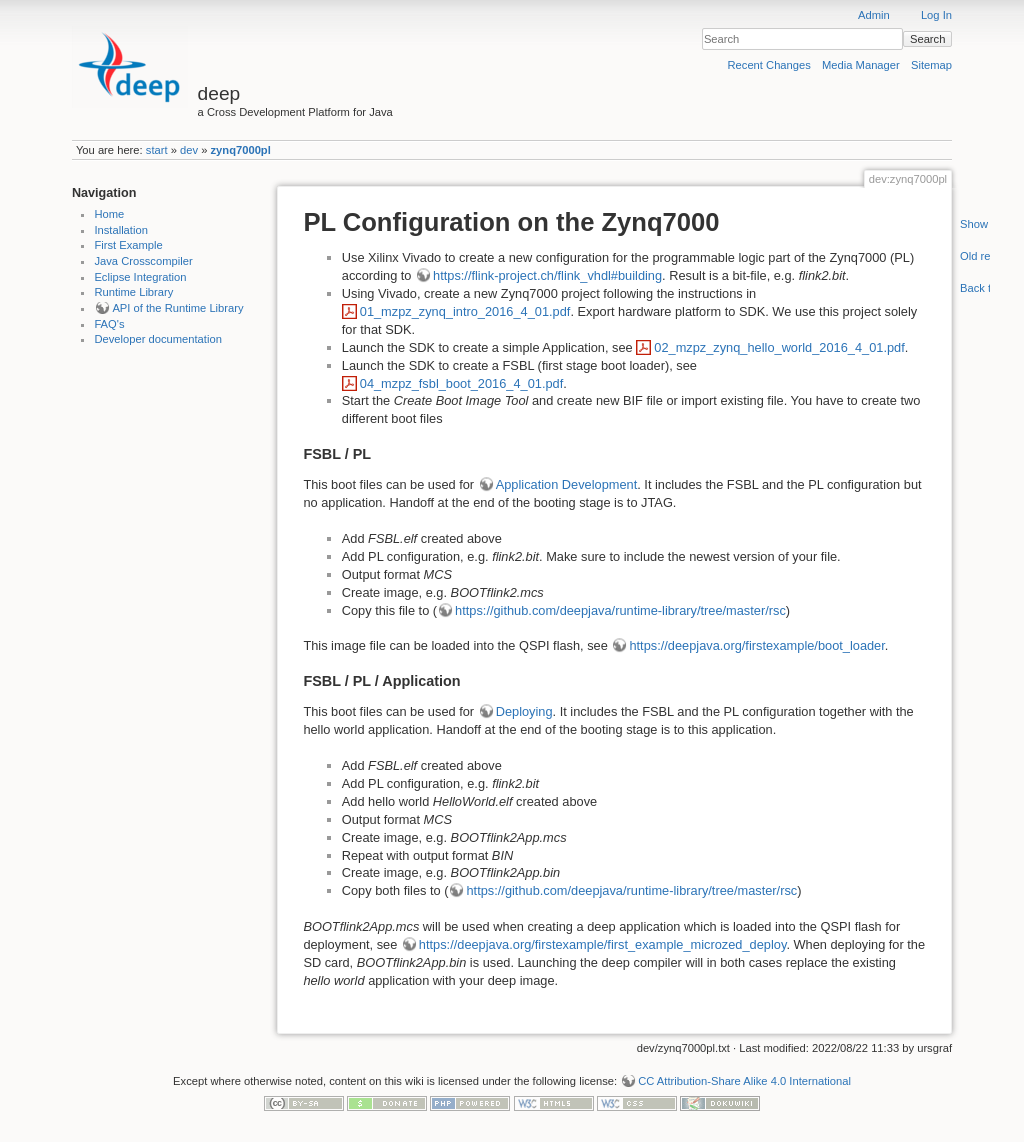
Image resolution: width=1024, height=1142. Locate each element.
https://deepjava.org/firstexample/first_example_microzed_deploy (603, 944)
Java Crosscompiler (143, 261)
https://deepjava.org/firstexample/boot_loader (756, 645)
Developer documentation (158, 339)
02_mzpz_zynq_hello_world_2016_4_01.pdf (779, 347)
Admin (874, 15)
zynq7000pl (241, 150)
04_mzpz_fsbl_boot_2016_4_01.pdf (462, 383)
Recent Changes (769, 65)
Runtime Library (133, 292)
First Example (128, 245)
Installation (121, 230)
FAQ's (109, 324)
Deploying (524, 711)
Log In (936, 15)
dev (189, 150)
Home (109, 214)
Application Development (567, 484)
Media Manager (861, 65)
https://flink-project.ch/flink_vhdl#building (547, 275)
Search (927, 39)
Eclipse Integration (140, 277)
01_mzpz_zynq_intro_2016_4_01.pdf (465, 311)
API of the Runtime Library (177, 308)
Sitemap (931, 65)
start (157, 150)
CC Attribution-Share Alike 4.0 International (744, 1081)
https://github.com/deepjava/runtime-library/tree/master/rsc (620, 610)
